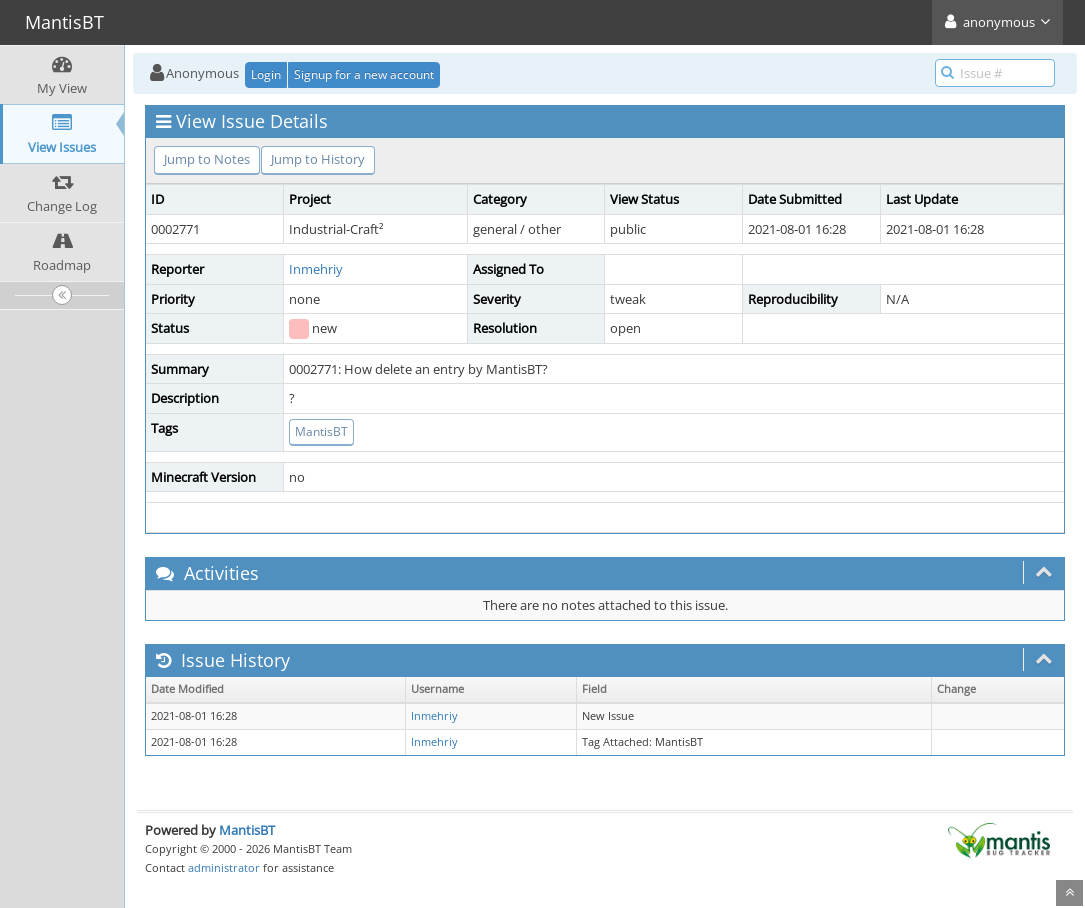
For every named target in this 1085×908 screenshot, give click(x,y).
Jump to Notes (207, 159)
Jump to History (318, 159)
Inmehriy (316, 269)
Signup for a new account (364, 74)
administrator (224, 867)
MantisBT (321, 431)
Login (266, 74)
